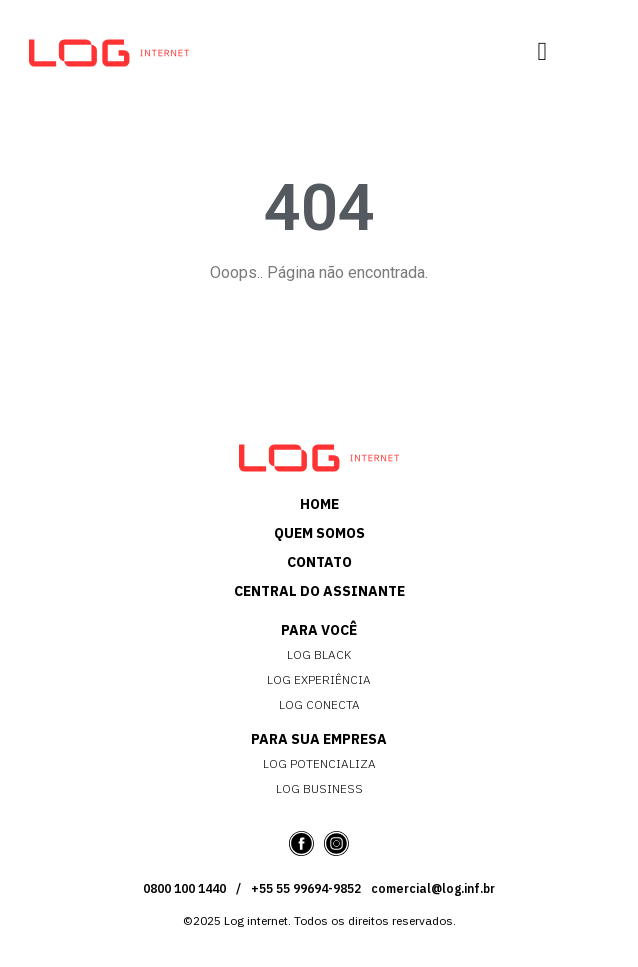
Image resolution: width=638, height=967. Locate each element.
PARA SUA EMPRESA (319, 739)
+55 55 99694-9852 (306, 888)
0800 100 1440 (184, 888)
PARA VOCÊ (319, 630)
